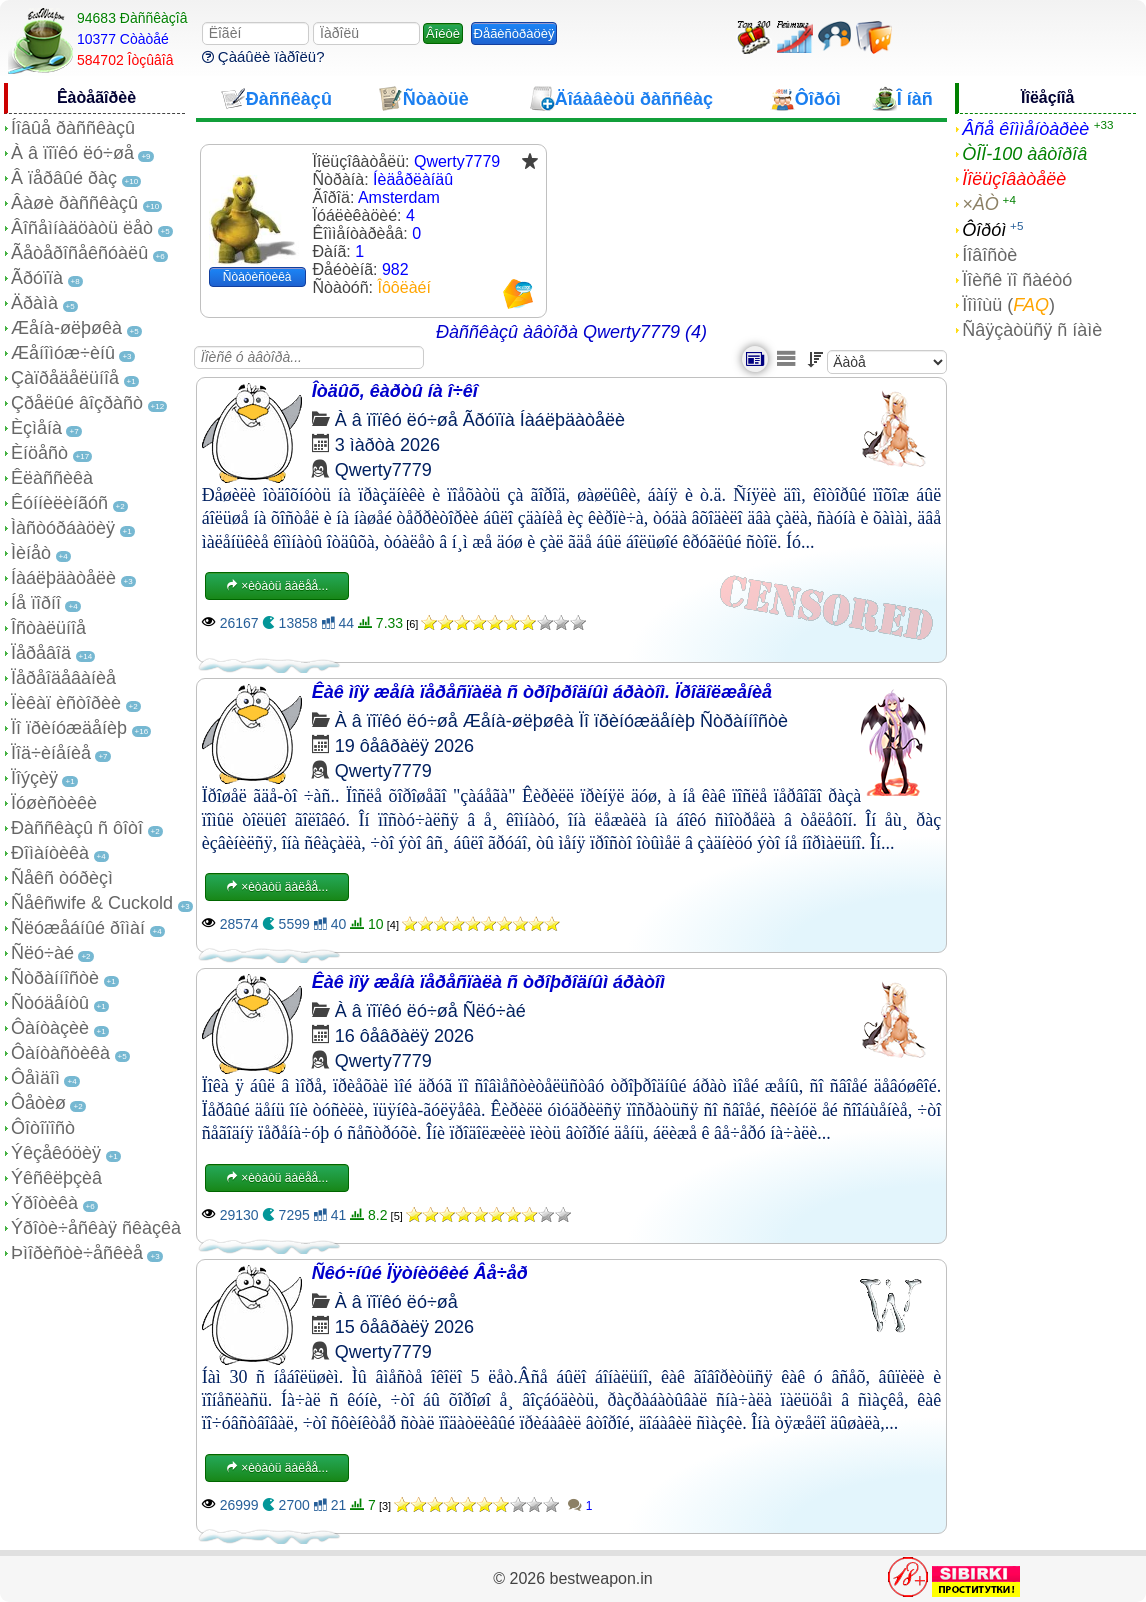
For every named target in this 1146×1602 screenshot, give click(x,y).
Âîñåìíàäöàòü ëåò (82, 228)
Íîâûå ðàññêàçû (73, 128)
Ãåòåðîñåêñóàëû (79, 253)
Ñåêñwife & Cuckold (92, 903)
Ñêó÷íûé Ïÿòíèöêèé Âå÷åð (420, 1273)
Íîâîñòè (989, 255)
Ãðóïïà (37, 278)
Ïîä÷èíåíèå (51, 753)
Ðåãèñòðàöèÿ (514, 33)
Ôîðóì (984, 230)
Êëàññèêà (52, 478)
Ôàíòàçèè (50, 1028)
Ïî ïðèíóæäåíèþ (69, 728)
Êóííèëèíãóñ (59, 503)
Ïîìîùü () (1008, 305)
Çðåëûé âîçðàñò (77, 403)
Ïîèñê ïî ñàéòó (1017, 280)
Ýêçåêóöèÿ (56, 1153)
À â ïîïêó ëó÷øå (72, 153)
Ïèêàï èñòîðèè (66, 703)
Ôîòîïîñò (43, 1128)
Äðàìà (34, 303)
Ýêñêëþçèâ (56, 1178)
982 (395, 269)
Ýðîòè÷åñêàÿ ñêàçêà (96, 1228)
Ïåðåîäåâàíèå (63, 678)
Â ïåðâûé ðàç (64, 178)
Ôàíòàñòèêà (60, 1053)
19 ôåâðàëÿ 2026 (404, 746)
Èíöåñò (39, 453)
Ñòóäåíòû (50, 1003)
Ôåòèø (38, 1103)
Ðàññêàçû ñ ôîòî (77, 828)
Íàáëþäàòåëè (63, 578)
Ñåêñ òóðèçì (62, 878)
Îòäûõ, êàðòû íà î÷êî (395, 391)
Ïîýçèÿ (34, 778)
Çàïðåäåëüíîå (65, 378)
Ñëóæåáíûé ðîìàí (78, 928)
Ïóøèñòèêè (54, 803)
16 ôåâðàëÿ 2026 (404, 1036)
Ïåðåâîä (41, 653)
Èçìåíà (36, 428)
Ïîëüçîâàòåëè (1014, 179)
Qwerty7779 (383, 470)
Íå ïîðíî (36, 603)
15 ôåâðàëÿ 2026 (404, 1327)
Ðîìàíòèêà (50, 853)
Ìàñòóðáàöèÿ (63, 528)
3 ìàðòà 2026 (387, 445)
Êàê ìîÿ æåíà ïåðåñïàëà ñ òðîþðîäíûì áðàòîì (488, 982)
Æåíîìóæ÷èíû (63, 353)
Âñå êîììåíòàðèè (1025, 129)
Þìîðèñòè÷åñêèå (77, 1253)
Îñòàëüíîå (48, 628)
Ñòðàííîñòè (55, 978)
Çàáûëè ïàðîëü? (263, 56)
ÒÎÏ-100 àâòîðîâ (1024, 154)
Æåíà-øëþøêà (66, 328)
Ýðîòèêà (44, 1203)
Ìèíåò (31, 553)
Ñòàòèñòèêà (257, 277)
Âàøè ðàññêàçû (74, 203)
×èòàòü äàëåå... (277, 586)
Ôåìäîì (35, 1078)
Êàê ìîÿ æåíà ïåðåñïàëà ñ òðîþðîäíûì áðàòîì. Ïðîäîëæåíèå (542, 692)
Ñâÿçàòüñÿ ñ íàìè (1032, 330)
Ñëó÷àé (42, 953)
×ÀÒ (980, 204)
